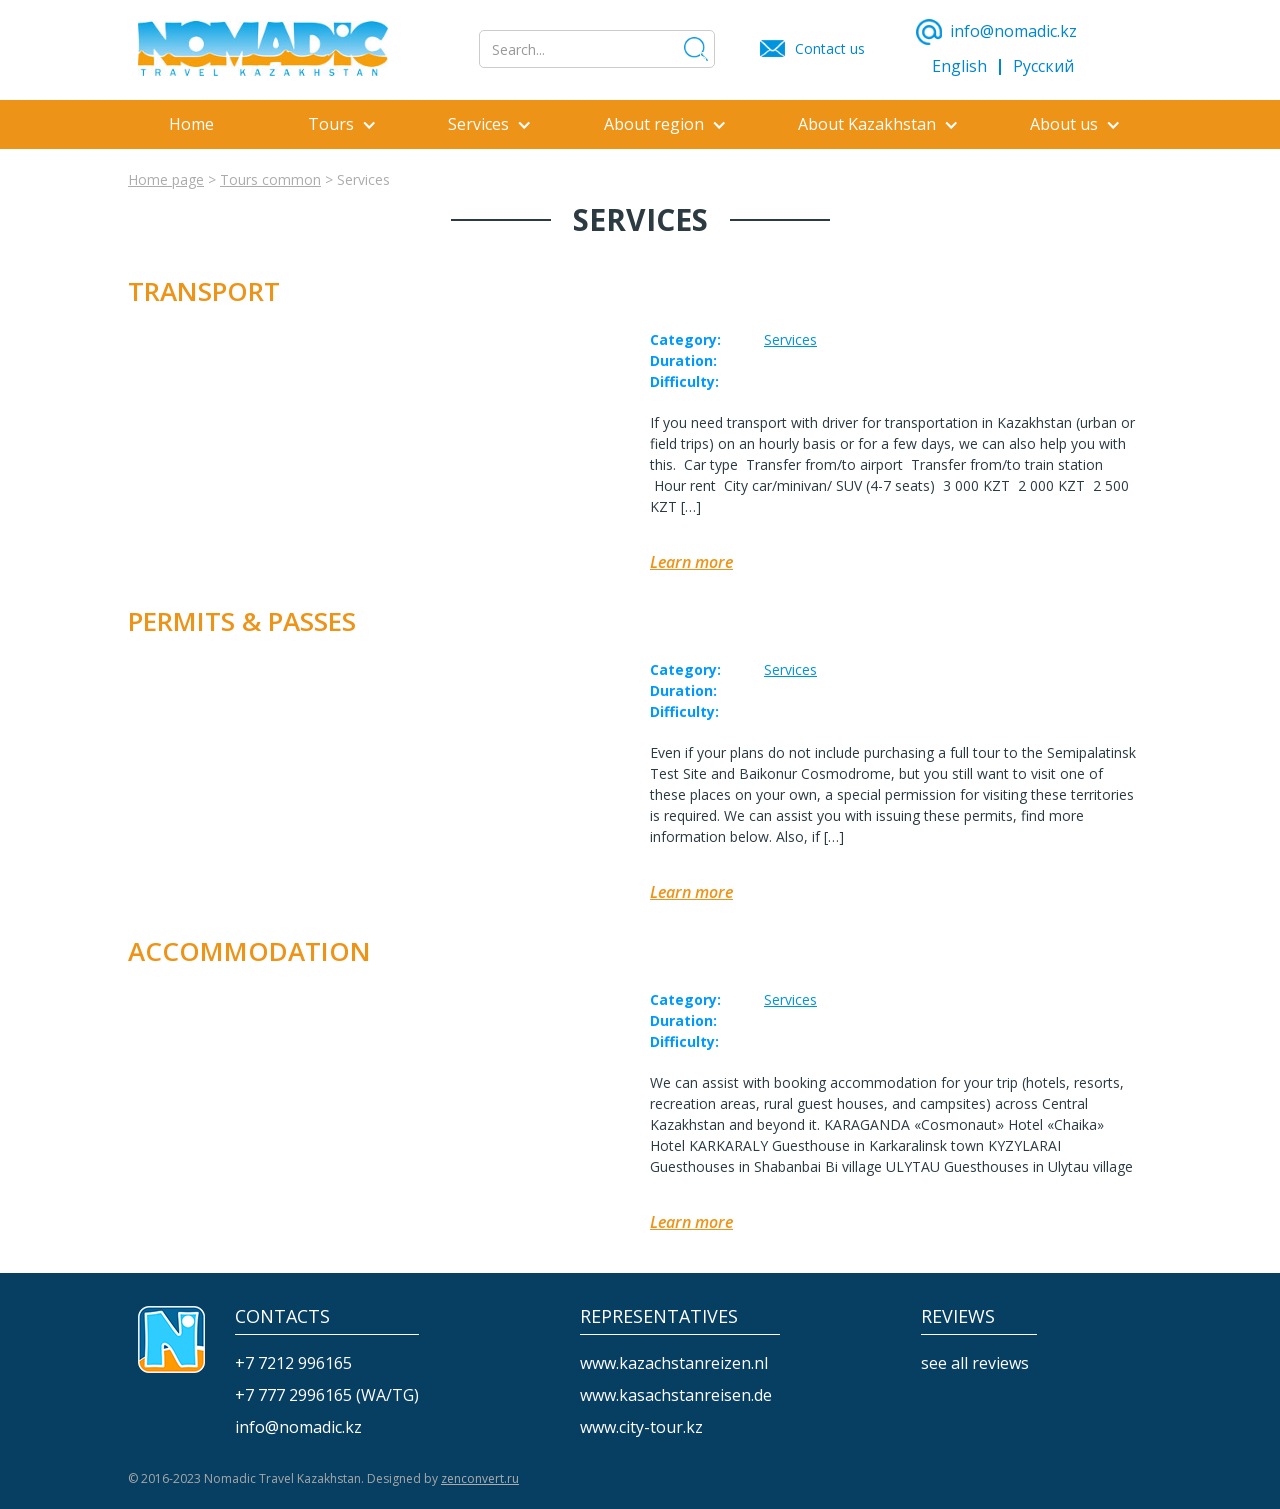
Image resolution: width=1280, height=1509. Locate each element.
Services (790, 339)
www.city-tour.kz (641, 1427)
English (959, 66)
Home (191, 124)
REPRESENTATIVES (659, 1317)
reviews (958, 1317)
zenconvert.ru (480, 1478)
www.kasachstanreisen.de (676, 1395)
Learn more (691, 562)
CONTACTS (282, 1317)
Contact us (830, 48)
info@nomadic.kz (298, 1427)
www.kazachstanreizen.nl (674, 1363)
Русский (1043, 66)
